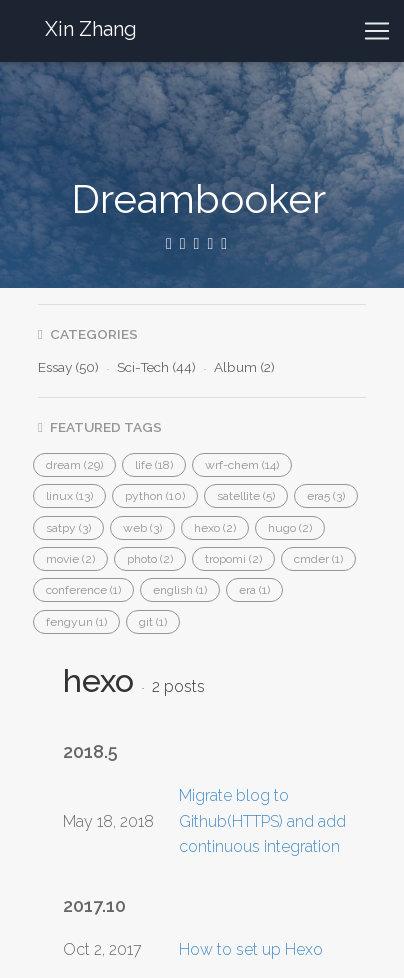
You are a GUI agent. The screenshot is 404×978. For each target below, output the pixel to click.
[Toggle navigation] (377, 31)
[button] (74, 465)
